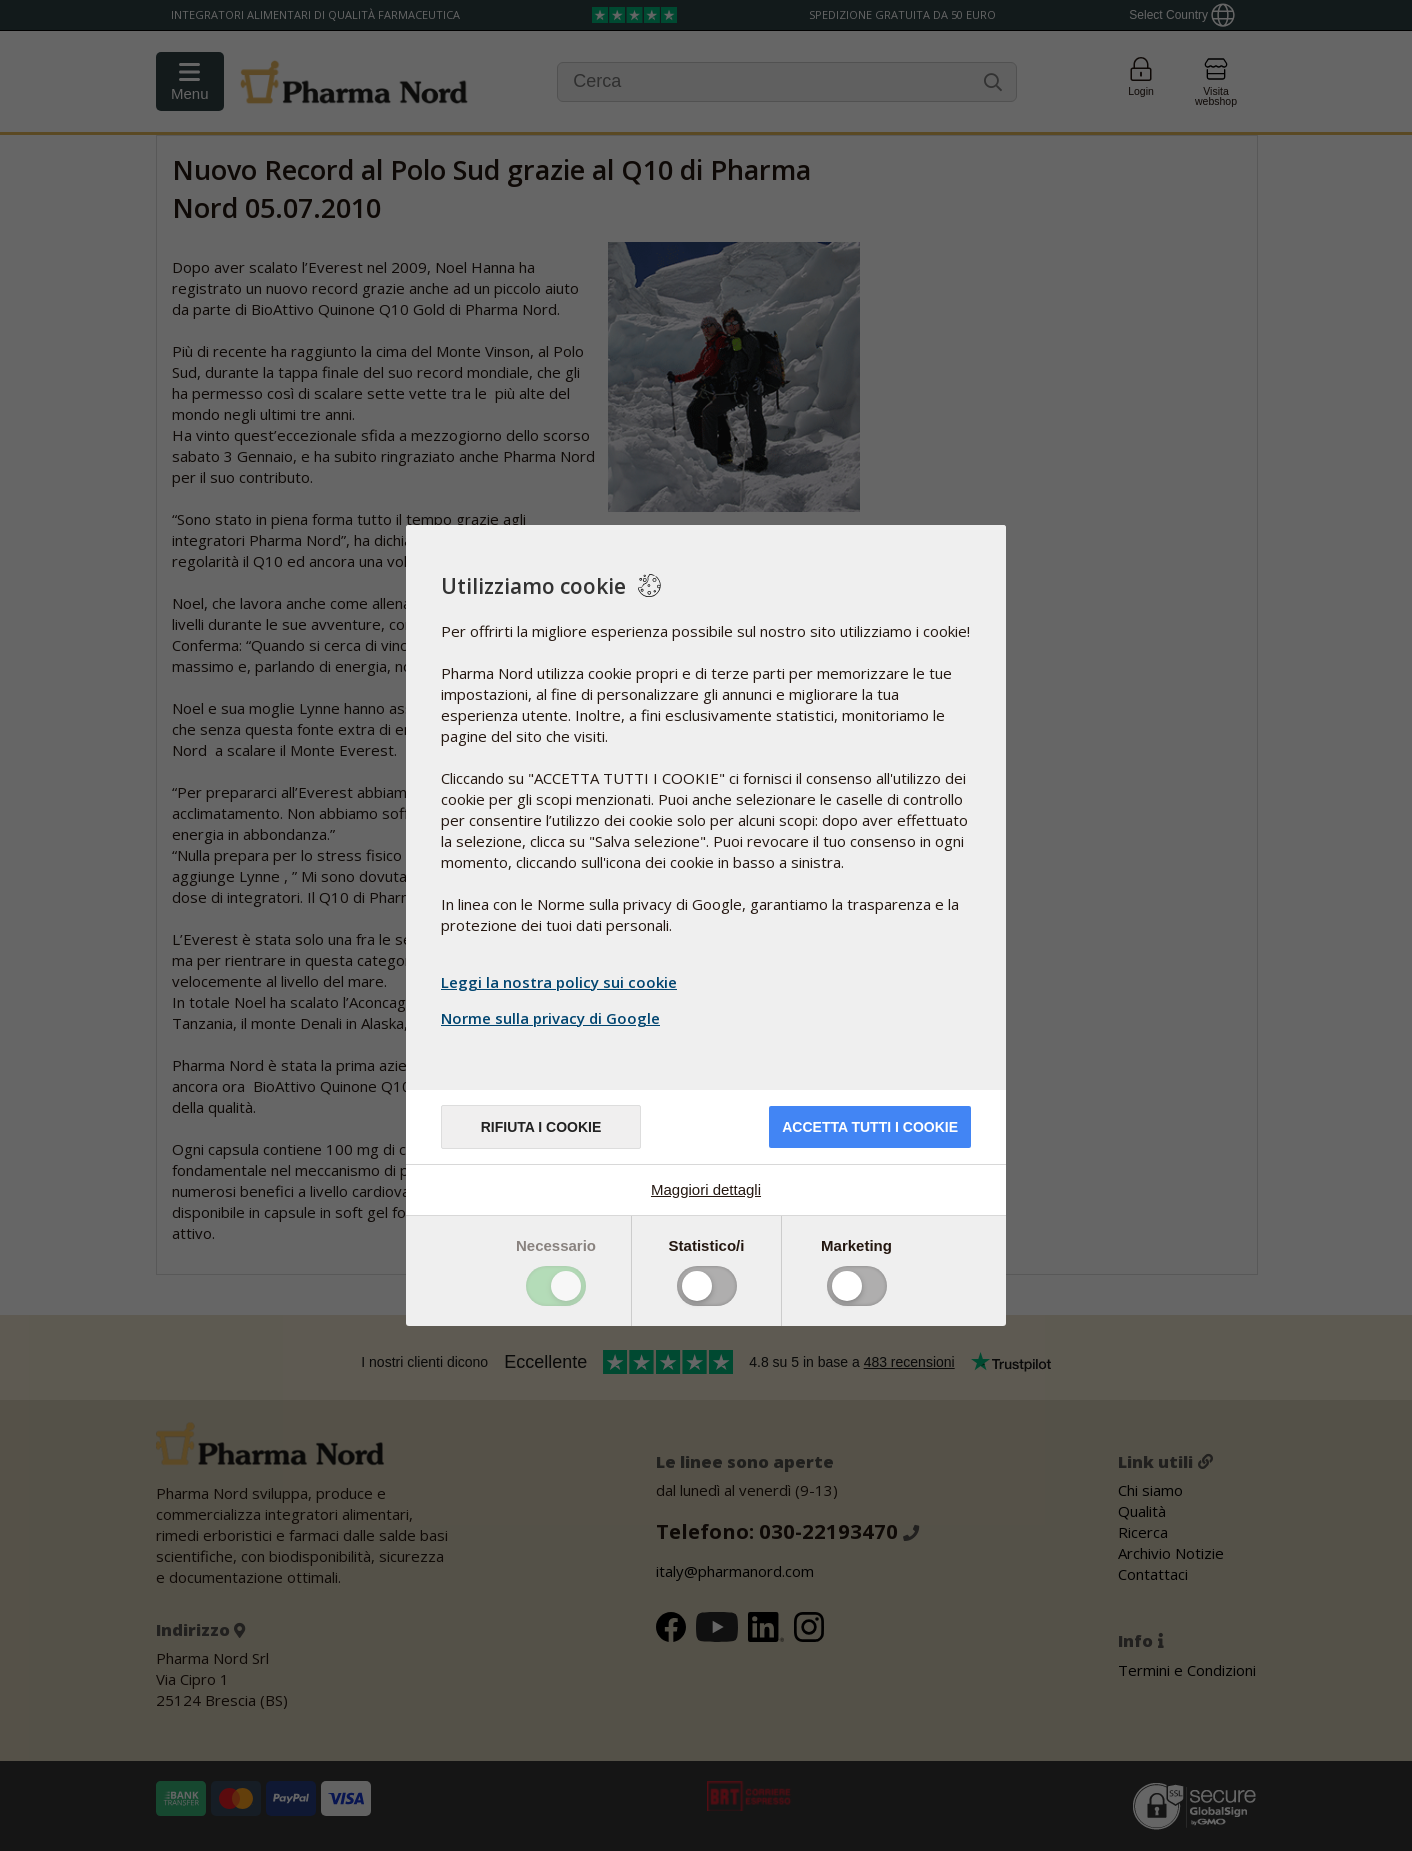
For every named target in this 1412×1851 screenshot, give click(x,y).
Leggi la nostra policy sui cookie (559, 982)
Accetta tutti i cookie (870, 1127)
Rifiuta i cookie (541, 1127)
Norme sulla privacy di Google (553, 1018)
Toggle (556, 1286)
